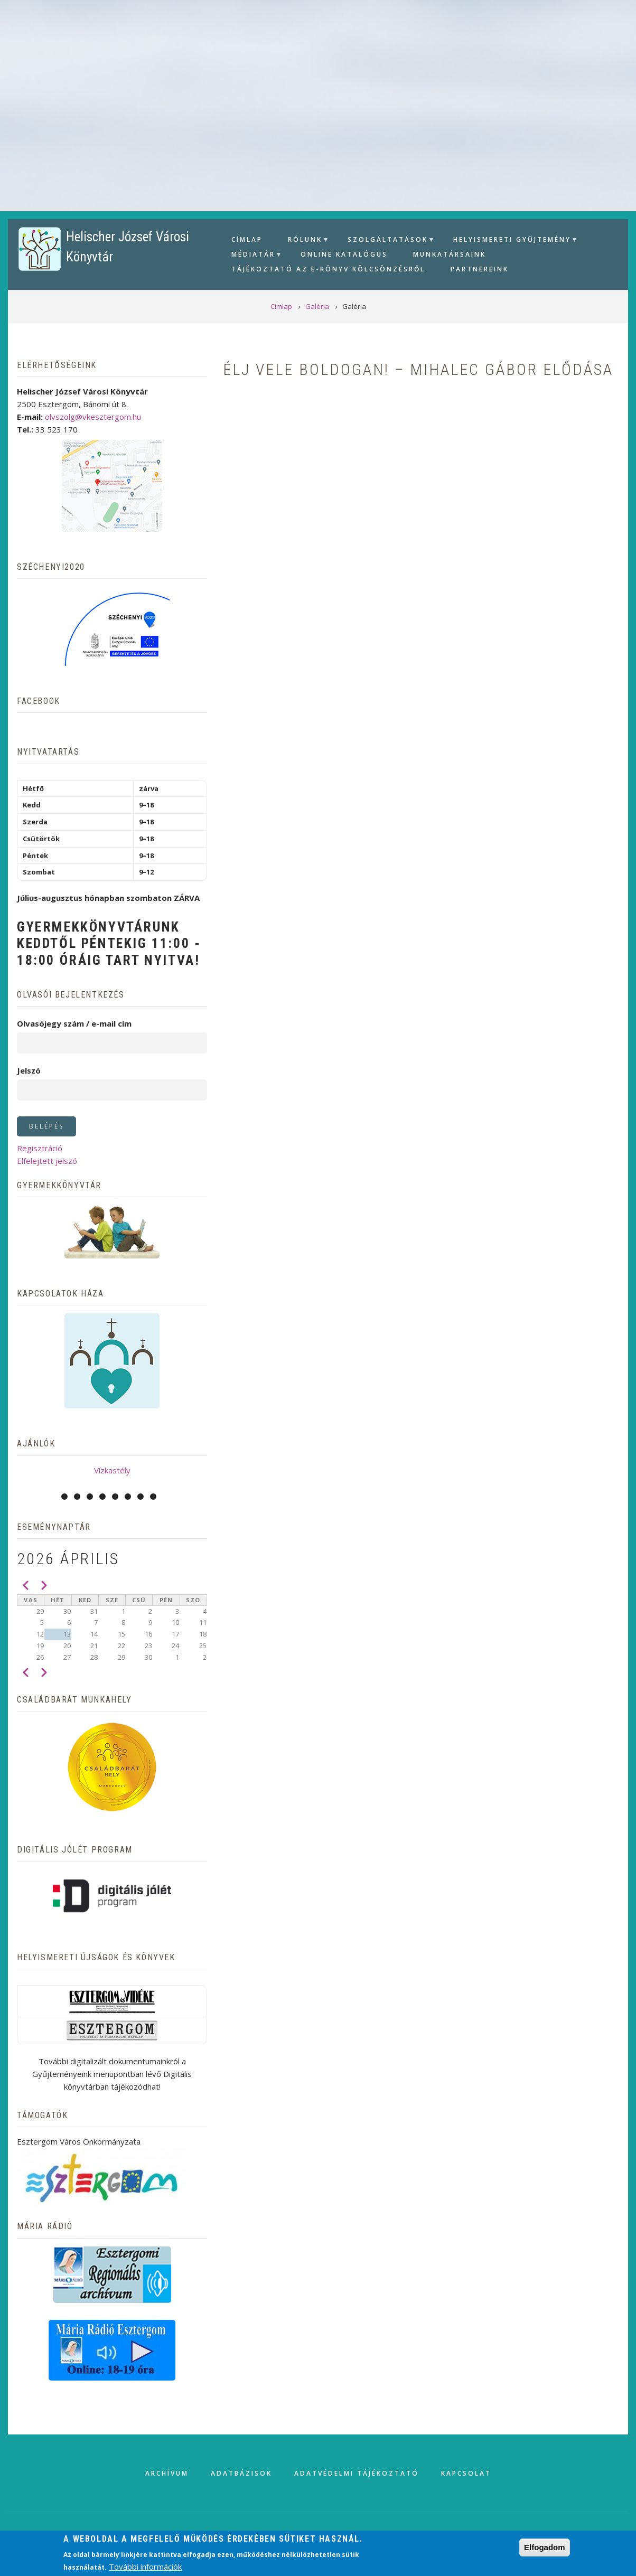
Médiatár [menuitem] (252, 256)
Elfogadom (544, 2547)
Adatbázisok (241, 2473)
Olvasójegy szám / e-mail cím (74, 1023)
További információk (145, 2566)
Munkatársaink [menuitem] (449, 254)
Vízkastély (112, 1470)
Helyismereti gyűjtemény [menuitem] (510, 241)
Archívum (167, 2473)
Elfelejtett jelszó (47, 1160)
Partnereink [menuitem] (480, 269)
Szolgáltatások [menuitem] (386, 241)
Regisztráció (39, 1148)
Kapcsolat (466, 2473)
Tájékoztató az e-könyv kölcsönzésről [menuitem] (328, 269)
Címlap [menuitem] (247, 239)
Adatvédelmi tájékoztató (356, 2473)
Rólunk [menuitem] (304, 241)
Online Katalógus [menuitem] (344, 254)
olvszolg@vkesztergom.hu (93, 416)
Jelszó (29, 1070)
